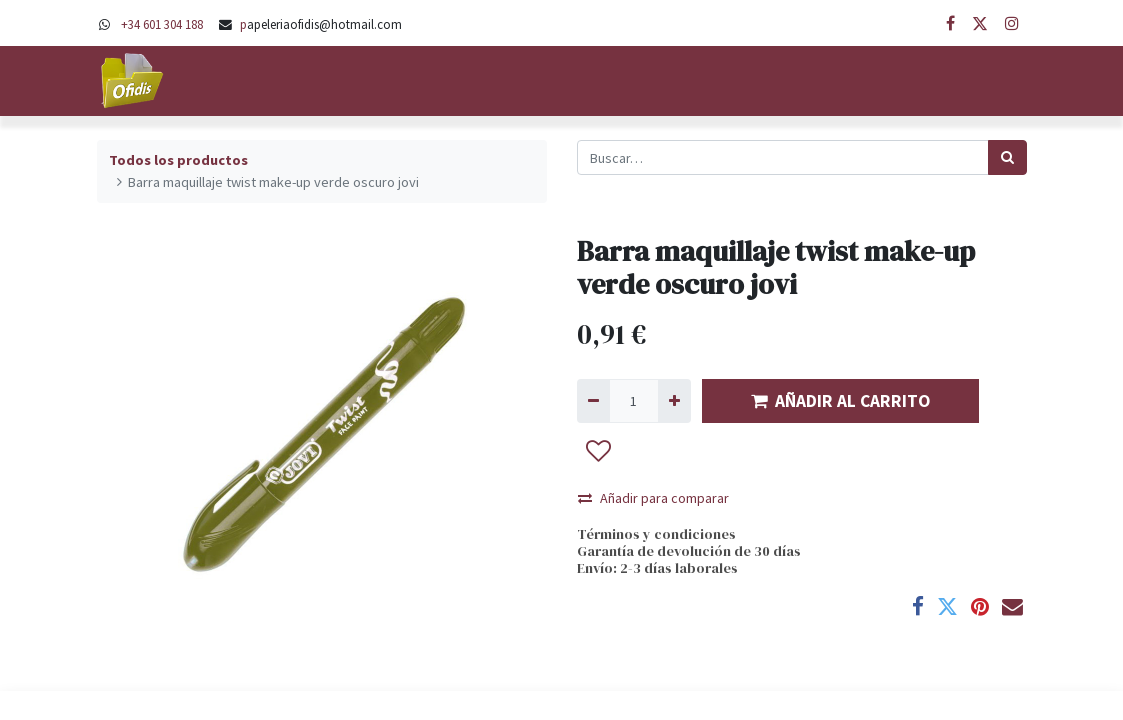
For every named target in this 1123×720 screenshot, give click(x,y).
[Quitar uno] (593, 400)
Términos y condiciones (656, 534)
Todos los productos (178, 160)
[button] (599, 451)
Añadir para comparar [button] (653, 498)
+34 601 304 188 (162, 24)
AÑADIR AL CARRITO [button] (840, 401)
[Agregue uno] (674, 400)
